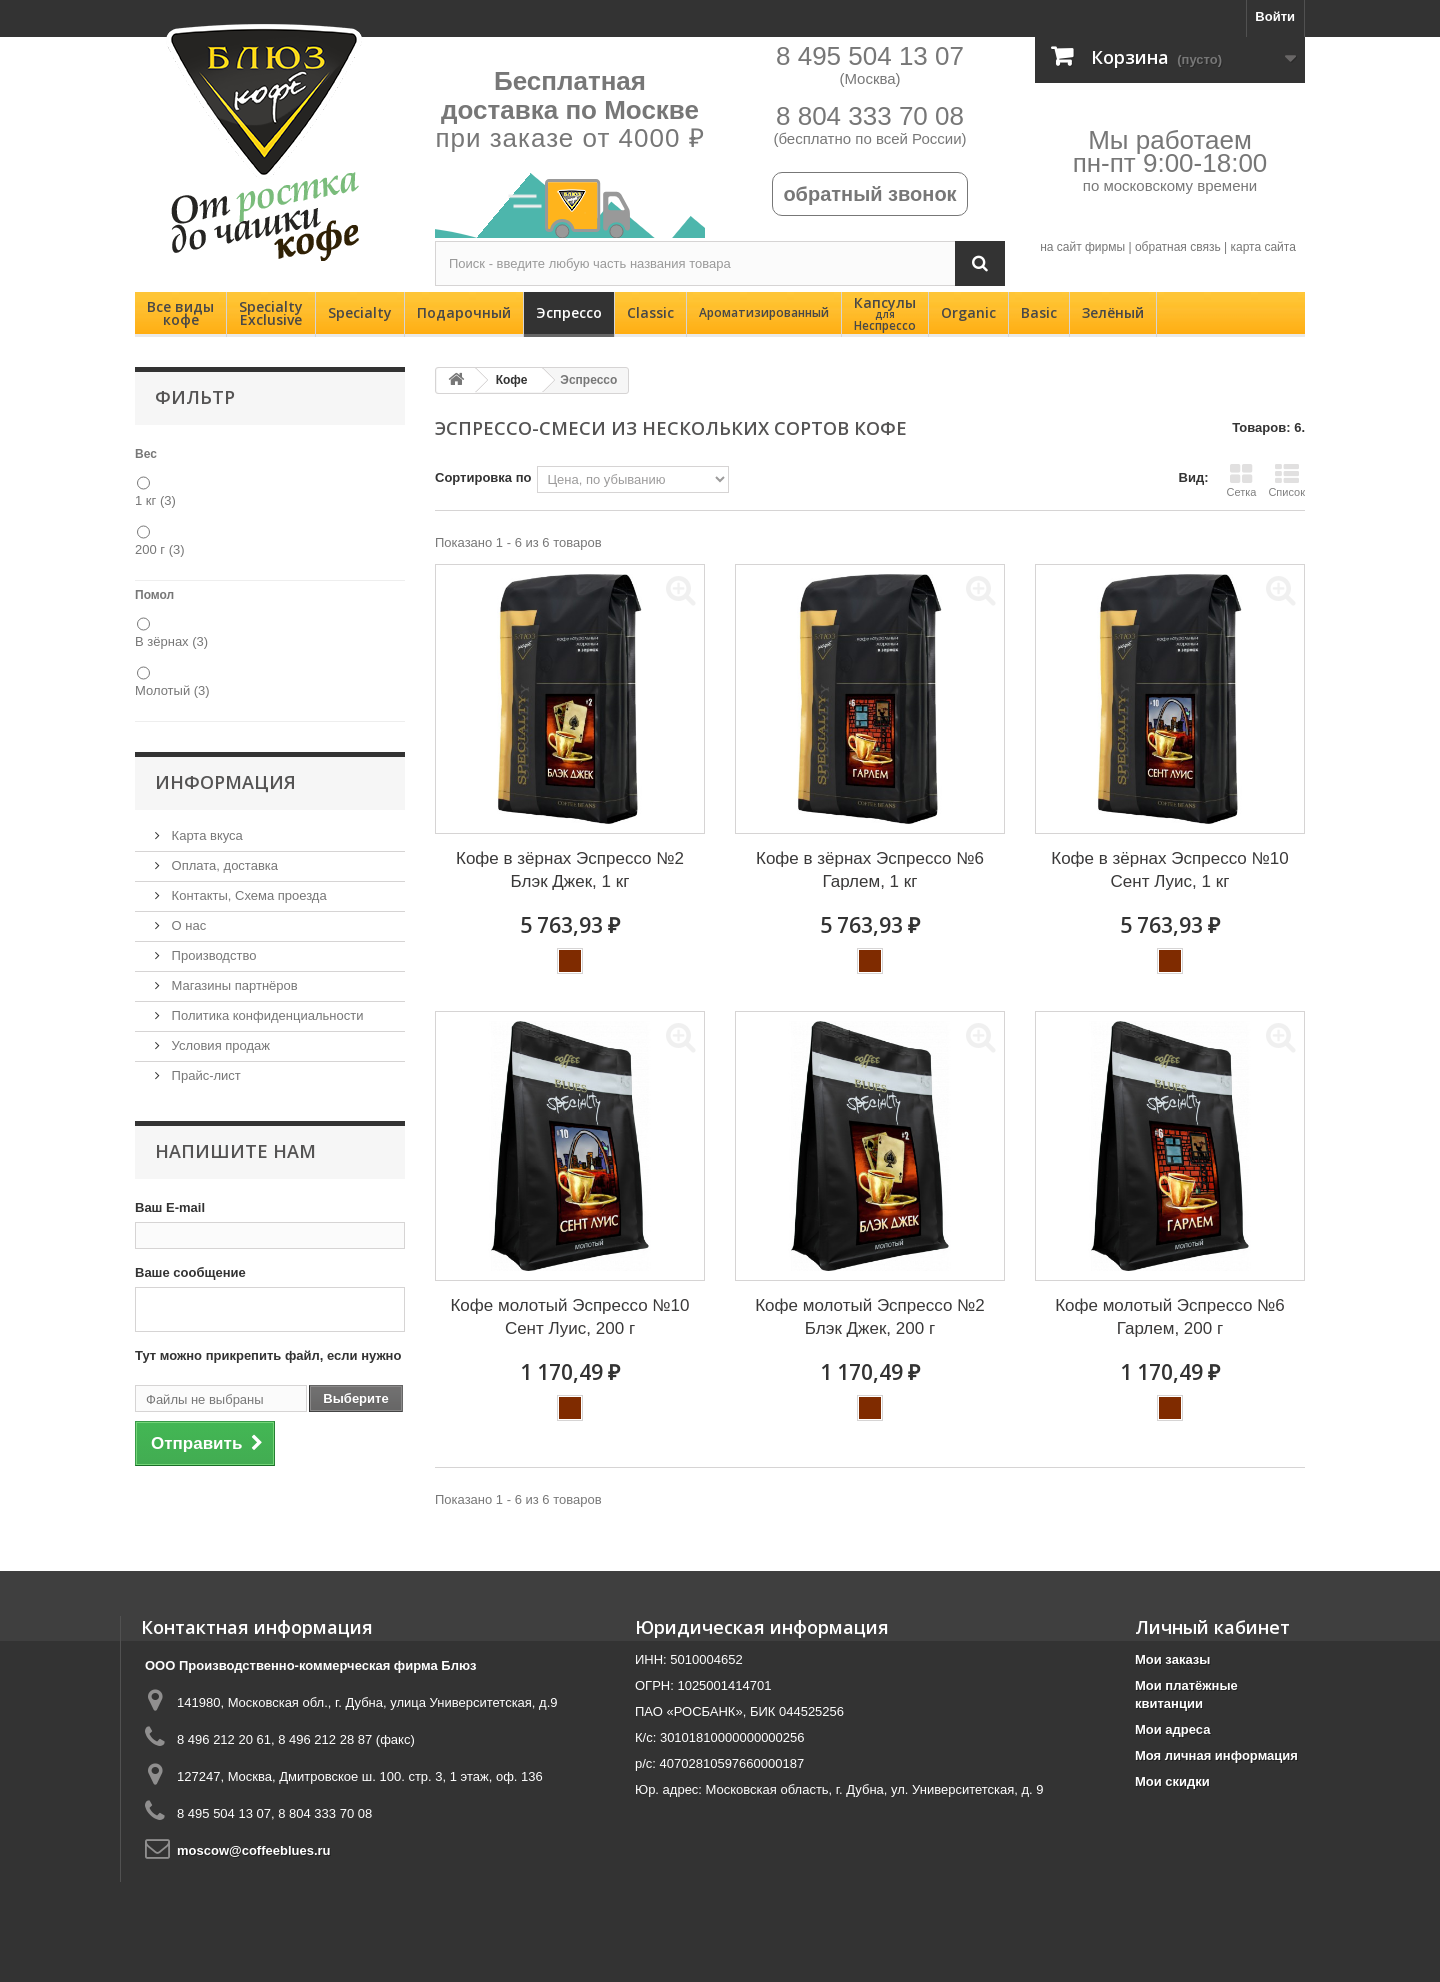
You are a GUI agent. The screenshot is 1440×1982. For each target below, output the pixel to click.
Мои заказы (1172, 1659)
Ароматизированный (764, 312)
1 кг (155, 500)
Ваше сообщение (190, 1272)
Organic (968, 312)
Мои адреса (1172, 1729)
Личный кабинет (1212, 1627)
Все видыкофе (180, 313)
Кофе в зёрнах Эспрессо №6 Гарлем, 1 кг (870, 870)
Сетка (1241, 480)
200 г (160, 549)
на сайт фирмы (1082, 247)
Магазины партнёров (233, 985)
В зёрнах (171, 641)
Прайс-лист (204, 1075)
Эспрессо (569, 312)
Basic (1039, 312)
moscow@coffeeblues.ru (254, 1850)
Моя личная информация (1216, 1755)
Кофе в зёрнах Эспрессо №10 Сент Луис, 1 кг (1169, 870)
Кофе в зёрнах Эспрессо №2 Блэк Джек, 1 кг (570, 870)
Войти (1275, 16)
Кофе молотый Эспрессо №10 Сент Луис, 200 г (569, 1317)
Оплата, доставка (223, 865)
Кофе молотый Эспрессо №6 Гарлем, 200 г (1170, 1317)
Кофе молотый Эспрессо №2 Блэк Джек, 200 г (870, 1317)
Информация (225, 782)
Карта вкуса (205, 835)
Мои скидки (1172, 1781)
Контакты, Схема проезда (247, 895)
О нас (187, 925)
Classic (650, 312)
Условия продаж (219, 1045)
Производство (212, 955)
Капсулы (885, 313)
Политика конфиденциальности (265, 1015)
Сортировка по (483, 477)
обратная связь (1178, 247)
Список (1286, 480)
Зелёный (1113, 312)
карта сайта (1262, 247)
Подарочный (464, 312)
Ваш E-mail (170, 1207)
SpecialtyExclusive (271, 313)
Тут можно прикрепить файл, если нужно (268, 1355)
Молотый (172, 690)
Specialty (360, 312)
